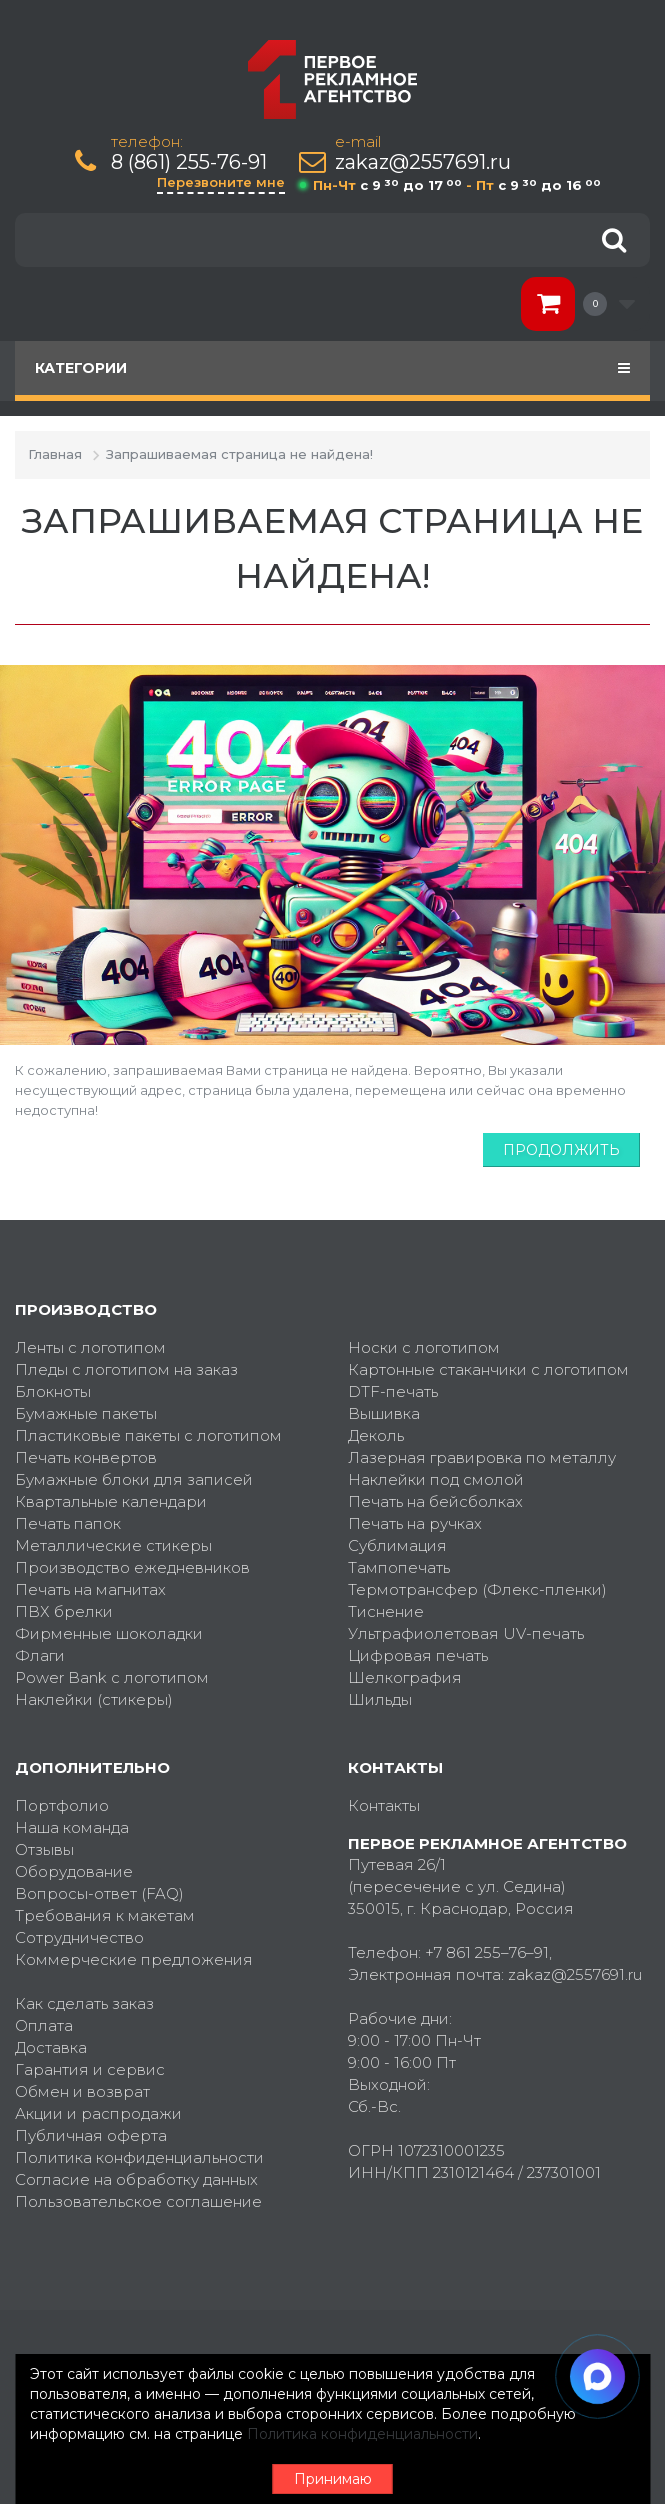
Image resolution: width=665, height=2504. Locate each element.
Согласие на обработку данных (136, 2179)
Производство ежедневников (132, 1567)
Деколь (376, 1435)
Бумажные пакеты (86, 1413)
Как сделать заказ (84, 2003)
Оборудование (74, 1871)
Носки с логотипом (424, 1347)
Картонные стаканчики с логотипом (488, 1369)
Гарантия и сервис (90, 2069)
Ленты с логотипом (90, 1347)
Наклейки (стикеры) (94, 1699)
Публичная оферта (91, 2135)
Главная (55, 454)
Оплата (44, 2025)
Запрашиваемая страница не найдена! (239, 454)
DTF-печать (393, 1391)
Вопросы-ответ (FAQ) (99, 1893)
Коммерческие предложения (134, 1959)
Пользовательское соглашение (138, 2201)
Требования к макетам (105, 1915)
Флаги (40, 1655)
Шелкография (405, 1677)
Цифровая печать (418, 1655)
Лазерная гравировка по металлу (482, 1457)
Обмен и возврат (82, 2091)
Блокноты (53, 1391)
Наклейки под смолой (436, 1479)
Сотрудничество (79, 1937)
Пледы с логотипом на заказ (126, 1369)
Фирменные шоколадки (109, 1633)
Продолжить (561, 1150)
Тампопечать (399, 1567)
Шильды (380, 1699)
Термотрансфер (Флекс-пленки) (477, 1589)
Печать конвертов (86, 1457)
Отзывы (44, 1849)
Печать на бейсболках (435, 1501)
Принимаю (333, 2479)
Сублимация (397, 1545)
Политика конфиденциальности (139, 2157)
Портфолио (62, 1805)
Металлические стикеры (113, 1545)
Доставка (51, 2047)
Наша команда (72, 1827)
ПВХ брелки (64, 1611)
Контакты (384, 1805)
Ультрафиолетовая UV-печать (466, 1633)
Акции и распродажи (98, 2113)
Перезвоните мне (221, 182)
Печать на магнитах (90, 1589)
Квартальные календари (111, 1501)
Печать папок (68, 1523)
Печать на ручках (415, 1523)
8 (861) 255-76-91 (189, 162)
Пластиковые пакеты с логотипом (148, 1435)
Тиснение (386, 1611)
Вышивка (384, 1413)
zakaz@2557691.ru (423, 162)
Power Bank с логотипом (112, 1677)
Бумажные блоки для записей (134, 1479)
